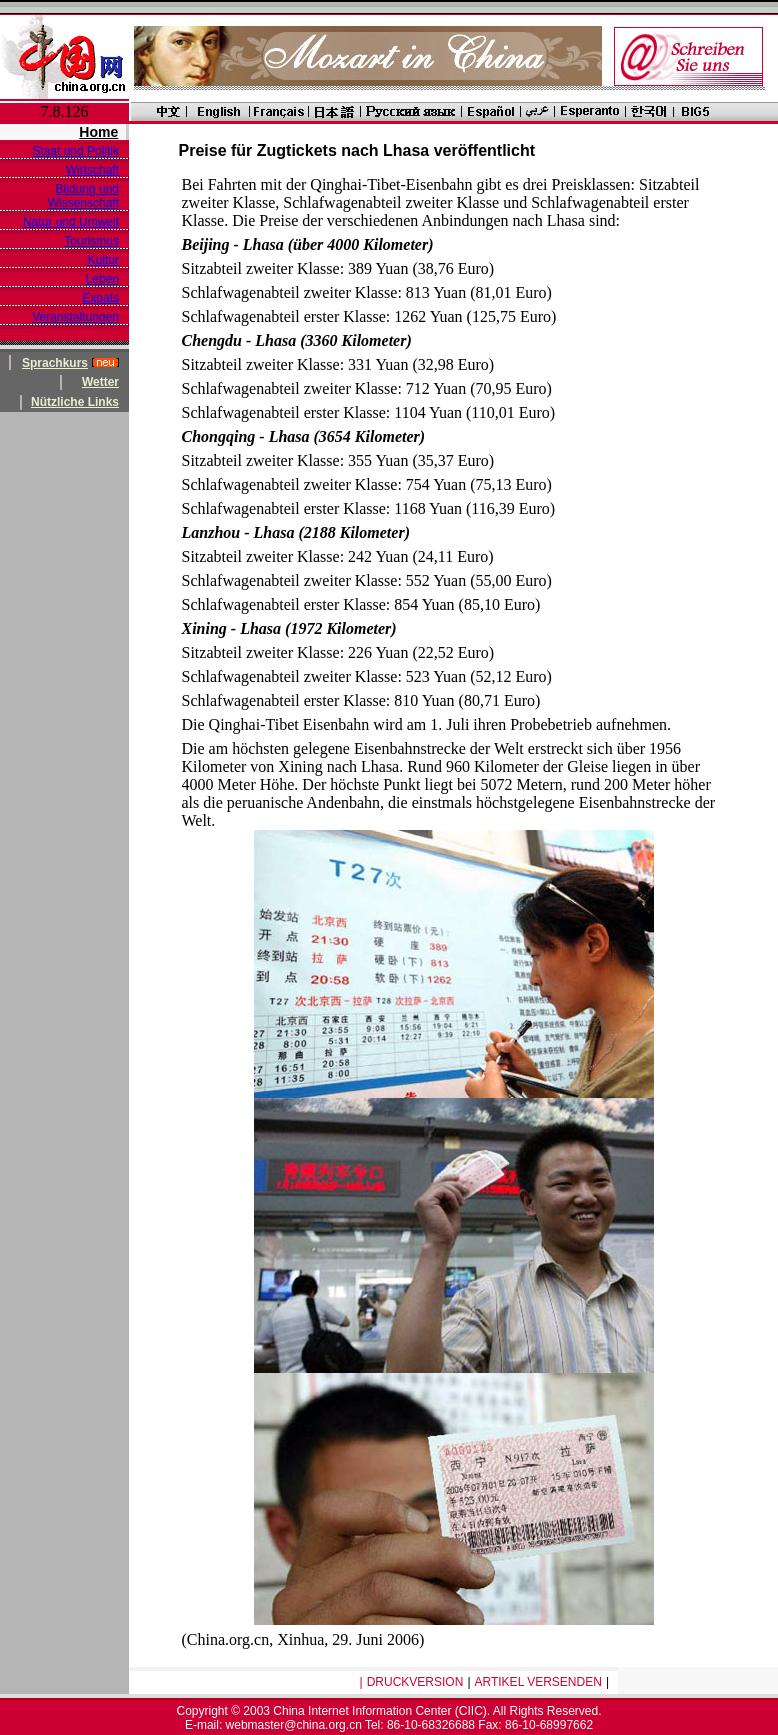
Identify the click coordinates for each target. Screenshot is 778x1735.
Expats (100, 298)
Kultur (103, 260)
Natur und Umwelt (71, 222)
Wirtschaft (92, 170)
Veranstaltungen (75, 317)
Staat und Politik (75, 151)
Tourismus (91, 241)
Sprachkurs (55, 363)
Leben (102, 279)
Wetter (100, 382)
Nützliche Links (75, 402)
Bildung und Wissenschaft (83, 196)
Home (98, 132)
